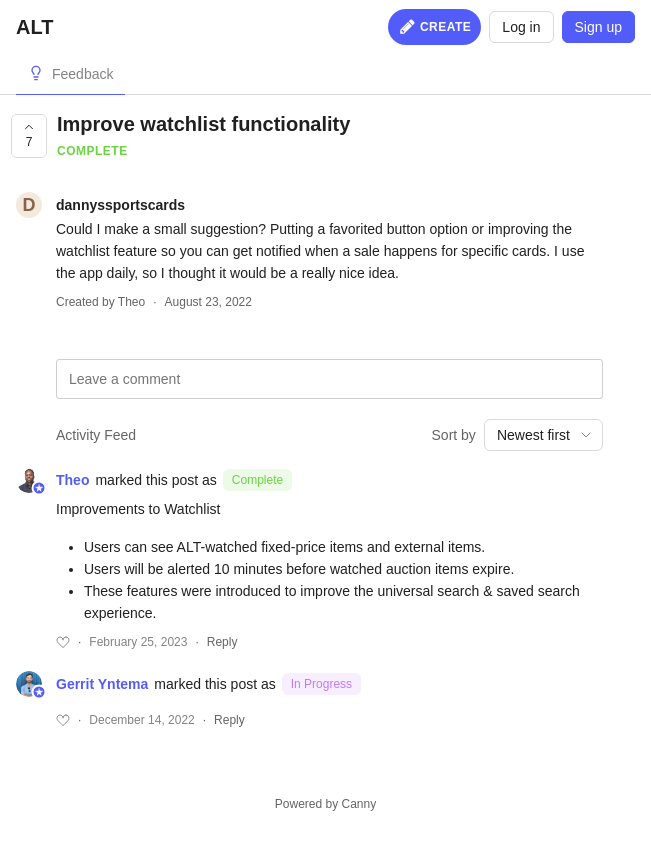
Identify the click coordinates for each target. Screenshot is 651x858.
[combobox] (543, 435)
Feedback (82, 74)
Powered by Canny (325, 804)
